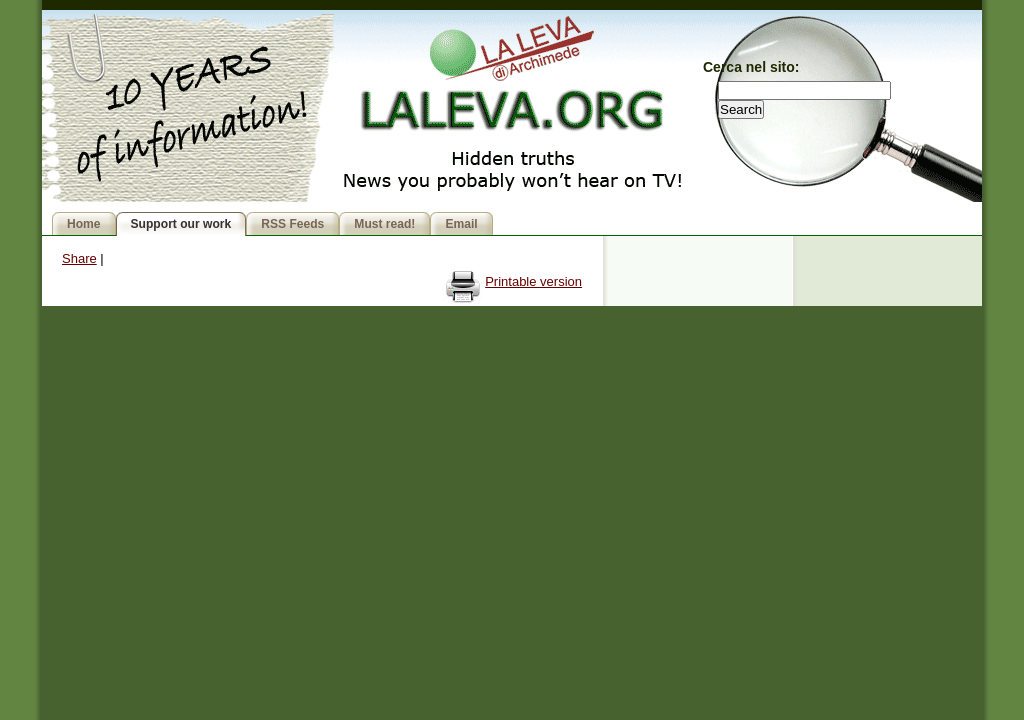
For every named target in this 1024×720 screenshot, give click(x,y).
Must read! (384, 224)
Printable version (533, 281)
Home (84, 224)
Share (79, 258)
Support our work (181, 224)
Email (461, 224)
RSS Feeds (292, 224)
